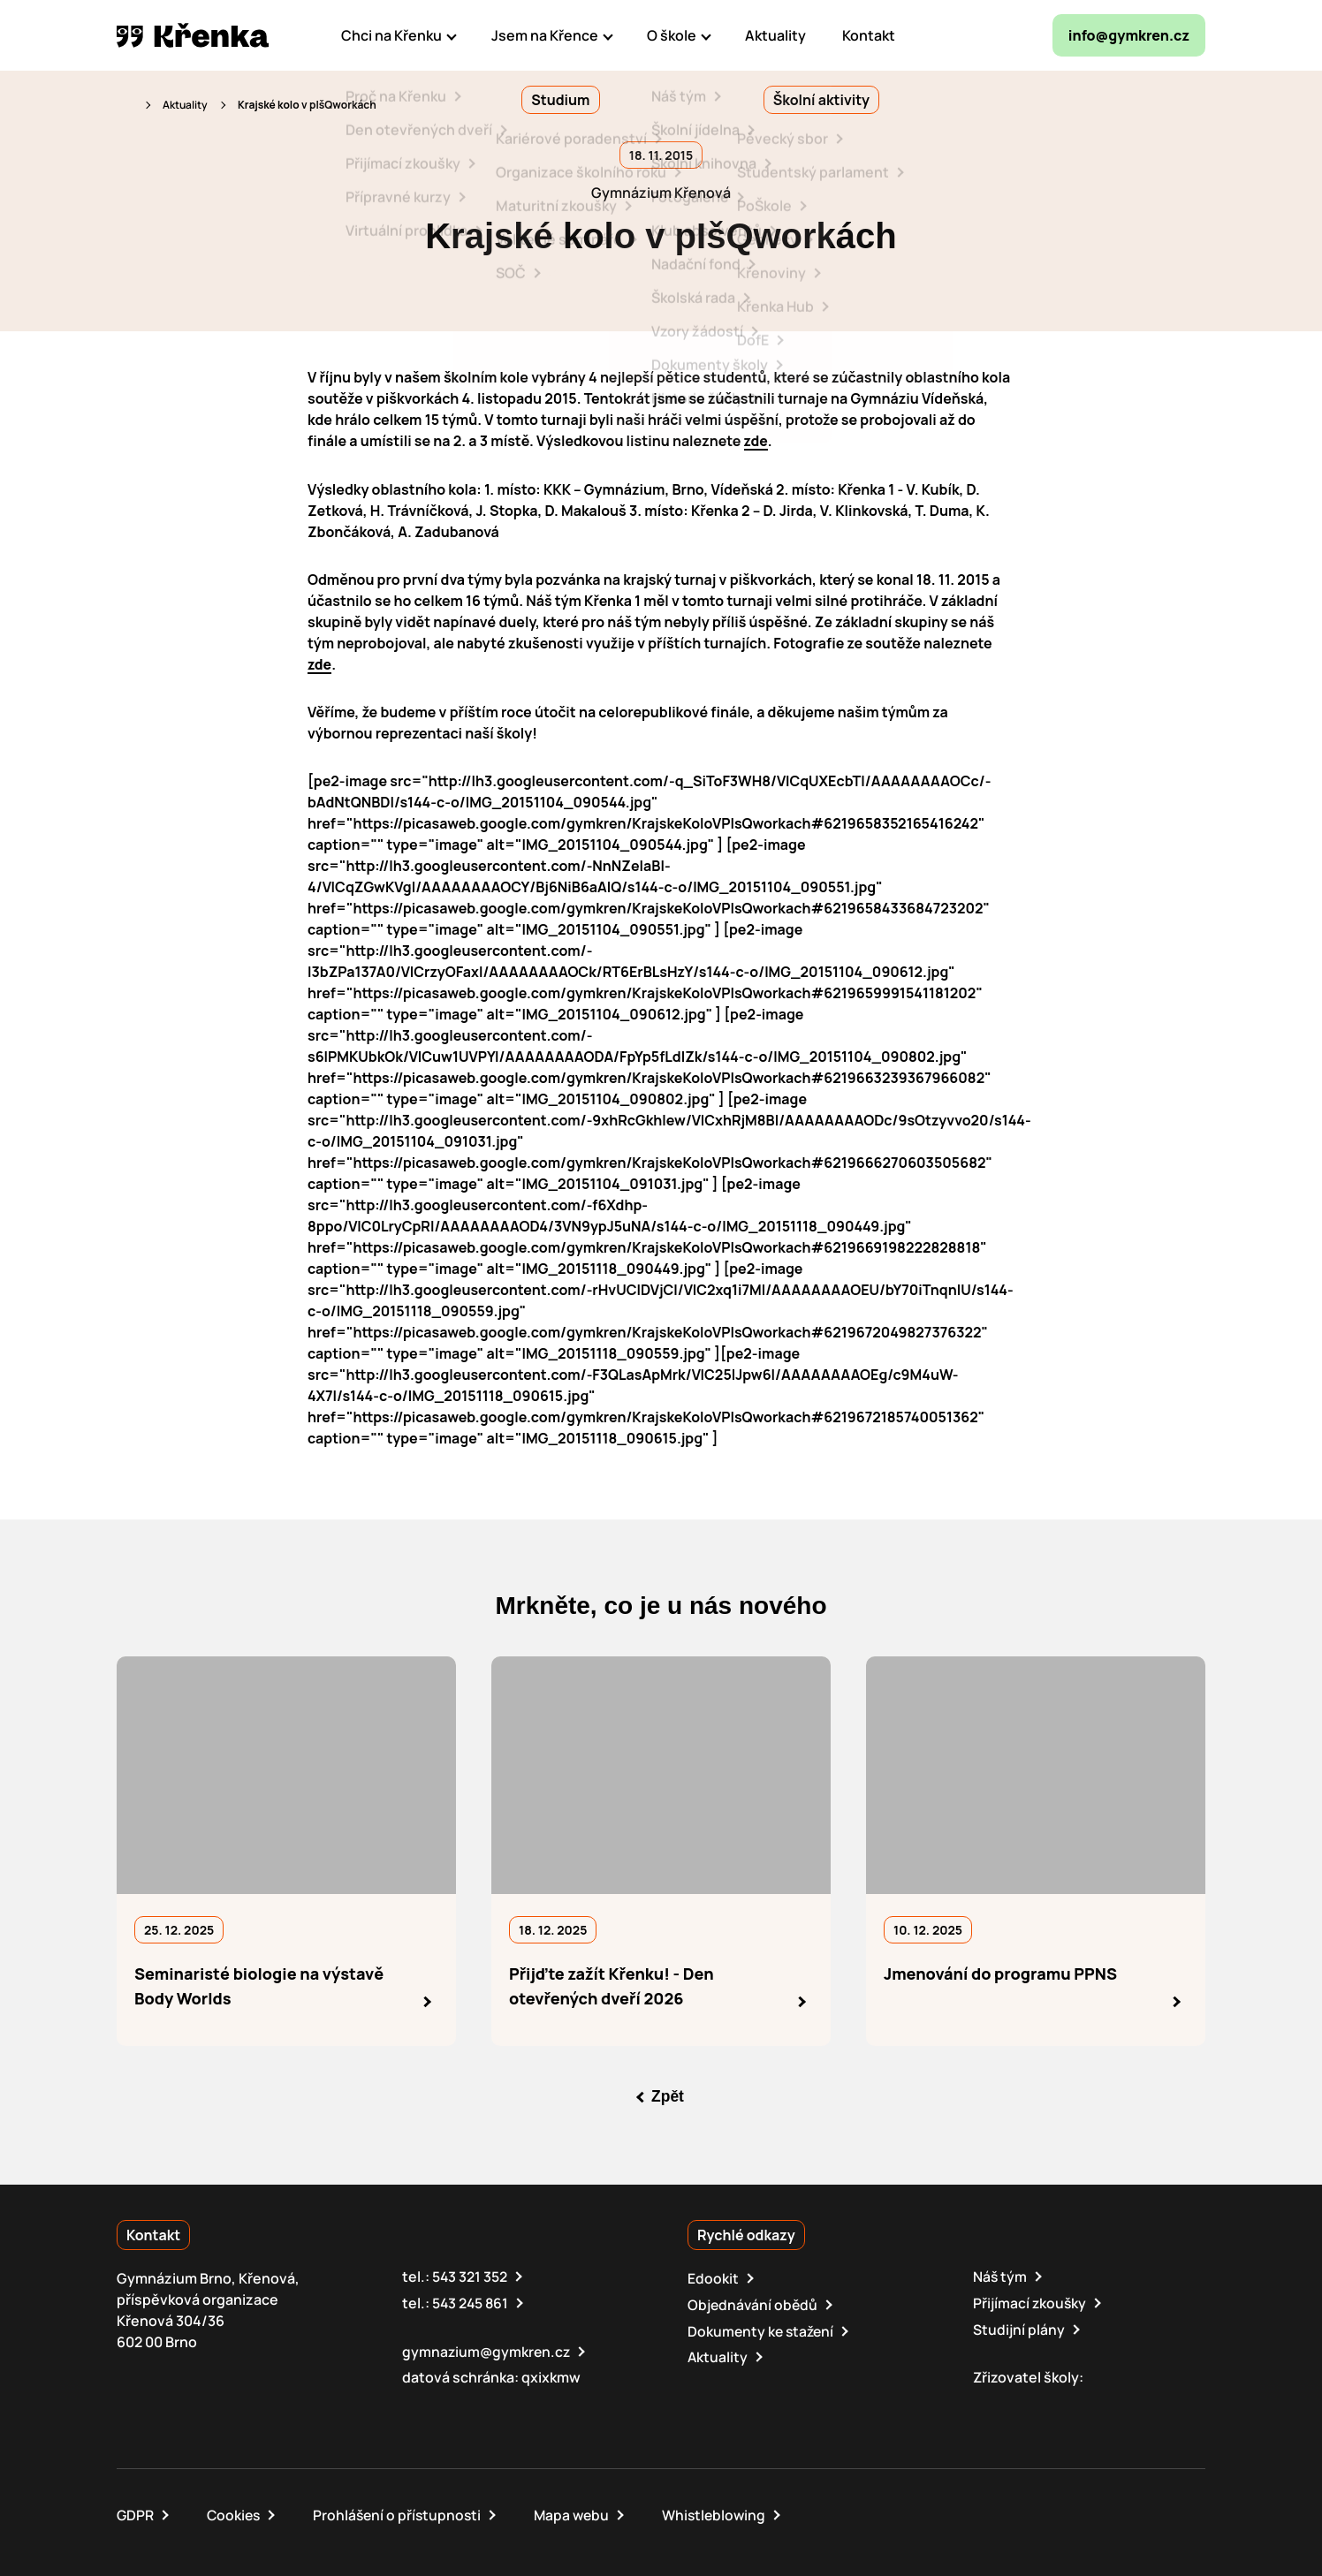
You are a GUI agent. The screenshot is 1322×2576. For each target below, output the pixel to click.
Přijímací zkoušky (1030, 2301)
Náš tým (1000, 2275)
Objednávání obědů (754, 2303)
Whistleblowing (725, 2512)
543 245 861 (471, 2301)
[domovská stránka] (193, 35)
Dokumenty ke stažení (763, 2328)
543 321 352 (470, 2275)
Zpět (668, 2095)
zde (756, 441)
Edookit (713, 2277)
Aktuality (185, 104)
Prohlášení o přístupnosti (402, 2512)
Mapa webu (580, 2512)
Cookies (235, 2512)
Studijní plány (1019, 2327)
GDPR (136, 2512)
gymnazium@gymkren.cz (488, 2349)
